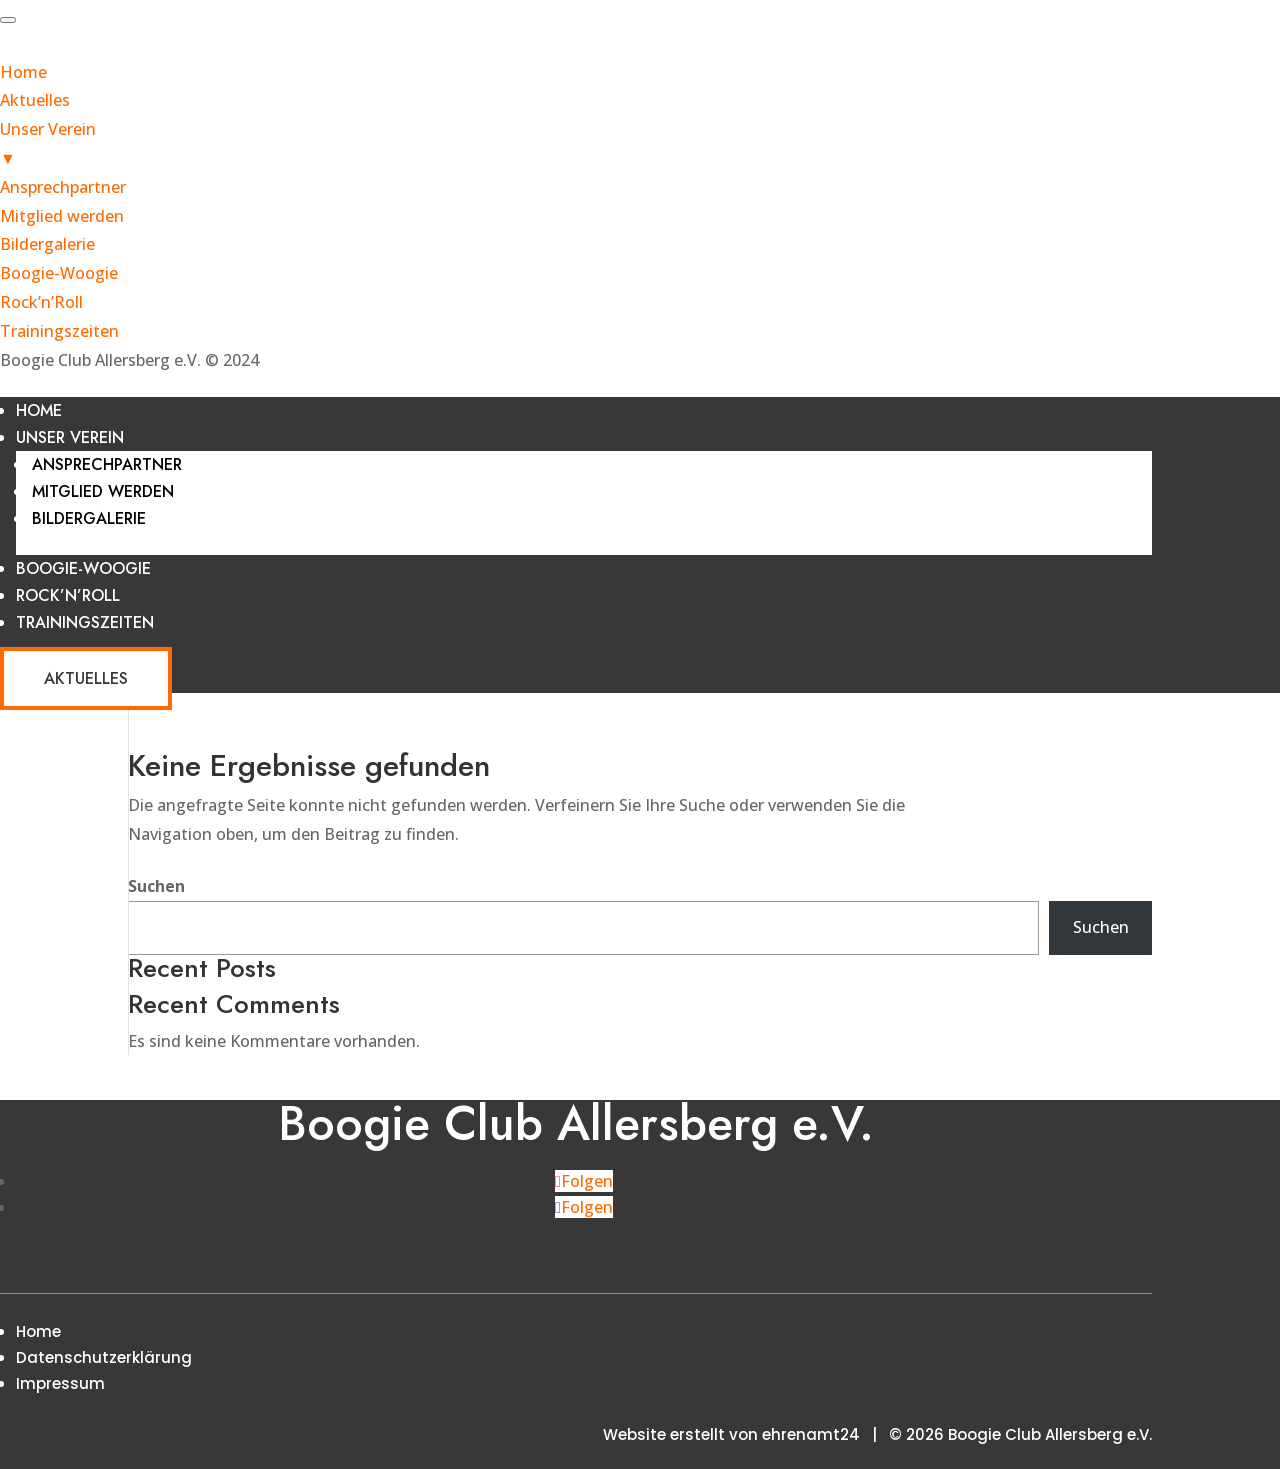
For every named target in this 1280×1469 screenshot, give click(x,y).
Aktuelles (86, 678)
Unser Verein (70, 437)
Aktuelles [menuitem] (35, 100)
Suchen (156, 886)
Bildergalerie (89, 518)
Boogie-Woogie (83, 568)
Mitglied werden (103, 491)
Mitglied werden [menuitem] (62, 216)
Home (39, 410)
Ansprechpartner (107, 464)
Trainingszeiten (85, 622)
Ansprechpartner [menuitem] (63, 187)
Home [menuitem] (23, 72)
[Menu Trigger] (8, 20)
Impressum (60, 1383)
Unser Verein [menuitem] (640, 145)
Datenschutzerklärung (104, 1357)
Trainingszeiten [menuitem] (59, 331)
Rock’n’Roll (68, 595)
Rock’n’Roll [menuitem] (41, 302)
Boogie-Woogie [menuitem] (59, 273)
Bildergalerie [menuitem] (47, 244)
